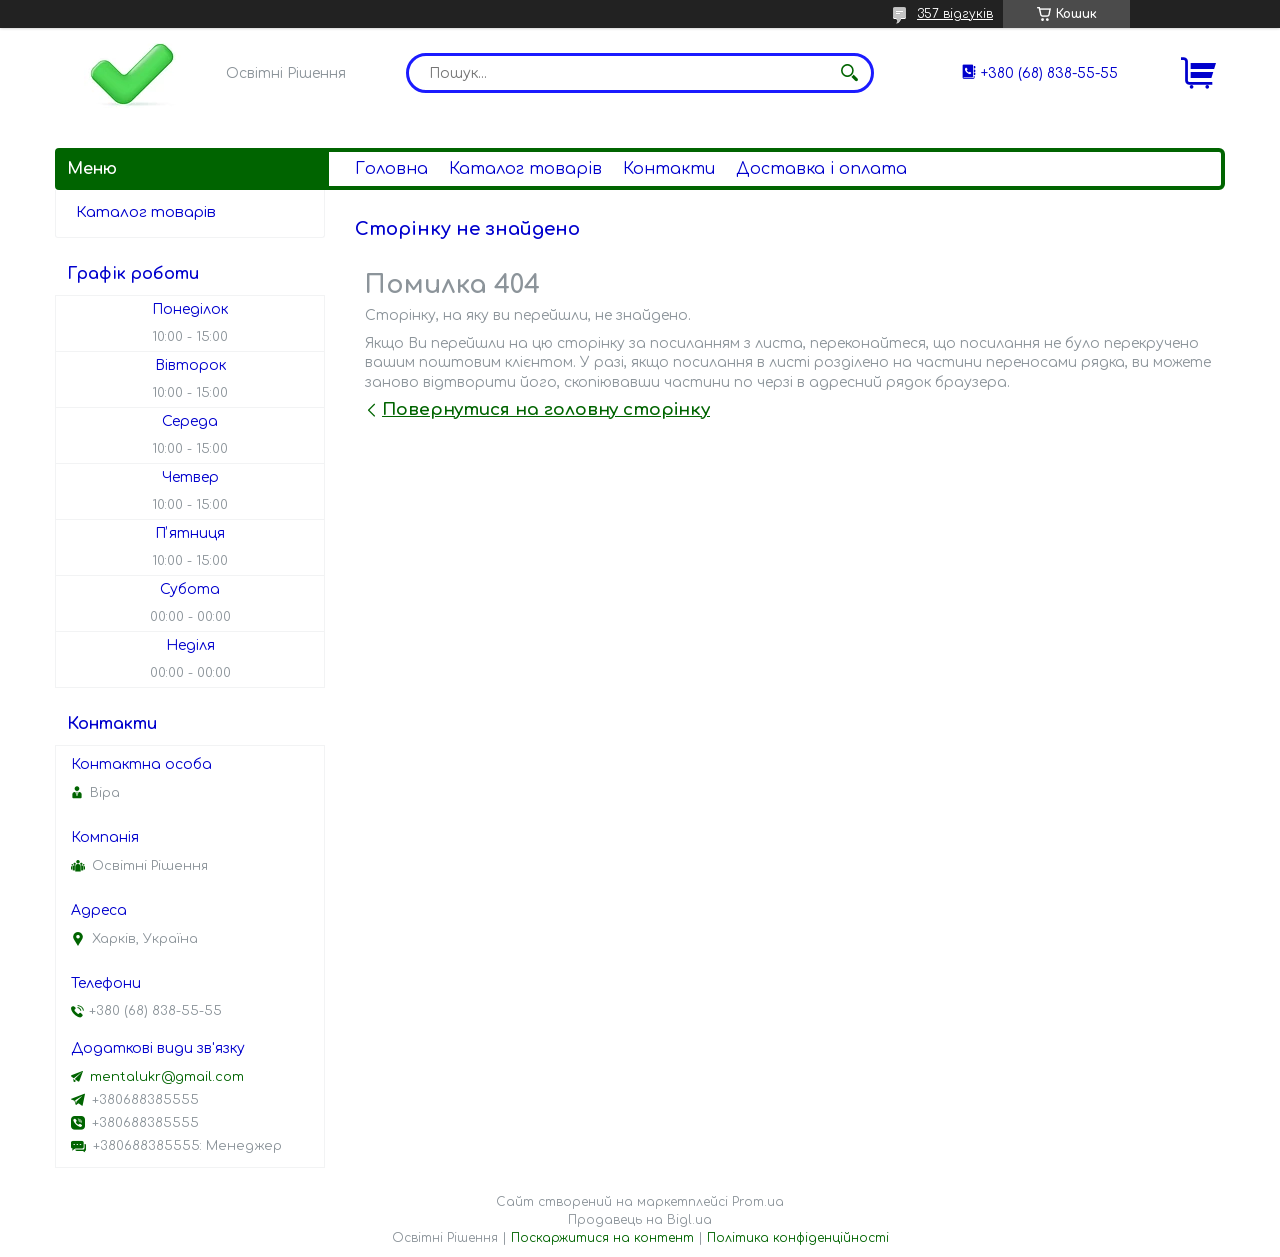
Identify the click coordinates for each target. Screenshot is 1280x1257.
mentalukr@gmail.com (167, 1077)
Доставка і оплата (821, 169)
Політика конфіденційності (798, 1238)
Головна (391, 169)
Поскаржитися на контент (602, 1238)
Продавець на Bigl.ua (640, 1220)
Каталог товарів (525, 169)
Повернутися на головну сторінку (546, 409)
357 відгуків (955, 14)
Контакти (669, 169)
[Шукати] (849, 73)
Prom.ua (758, 1202)
